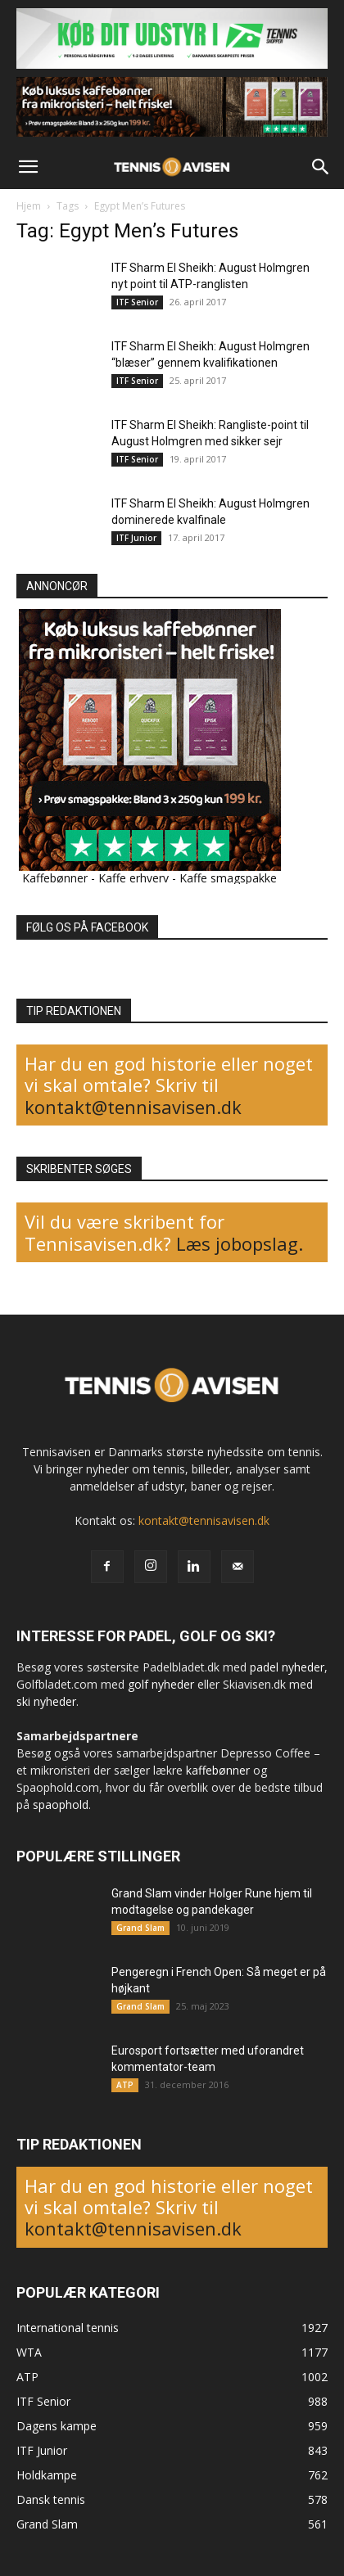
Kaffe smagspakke (228, 878)
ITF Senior (137, 302)
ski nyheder (46, 1701)
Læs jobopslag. (239, 1243)
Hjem (28, 206)
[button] (28, 167)
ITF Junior (136, 538)
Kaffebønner (55, 878)
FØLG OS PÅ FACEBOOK (87, 927)
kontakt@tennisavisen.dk (133, 1106)
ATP (125, 2085)
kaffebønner (218, 1770)
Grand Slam (140, 1927)
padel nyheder (287, 1667)
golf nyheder (161, 1684)
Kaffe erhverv (133, 878)
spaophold (60, 1804)
